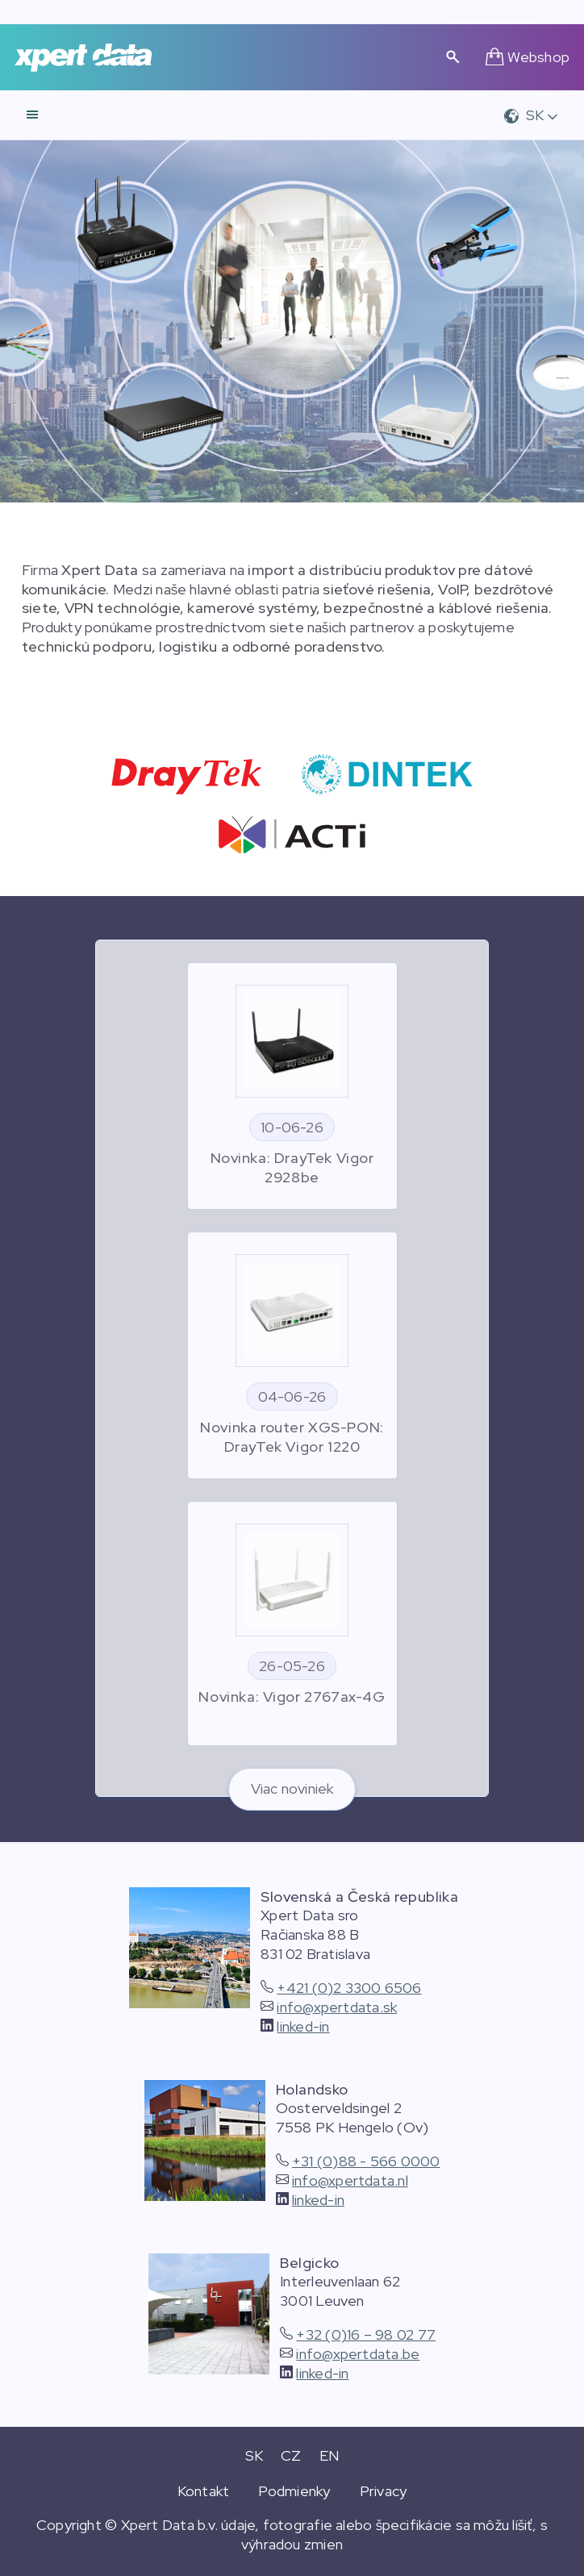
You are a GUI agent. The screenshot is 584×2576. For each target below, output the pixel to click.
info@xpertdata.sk (337, 2007)
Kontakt (203, 2491)
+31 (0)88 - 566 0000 (366, 2161)
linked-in (303, 2026)
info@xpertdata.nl (350, 2180)
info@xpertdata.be (357, 2354)
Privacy (383, 2491)
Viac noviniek (292, 1788)
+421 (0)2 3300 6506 (349, 1987)
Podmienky (294, 2491)
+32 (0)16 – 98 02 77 (366, 2334)
